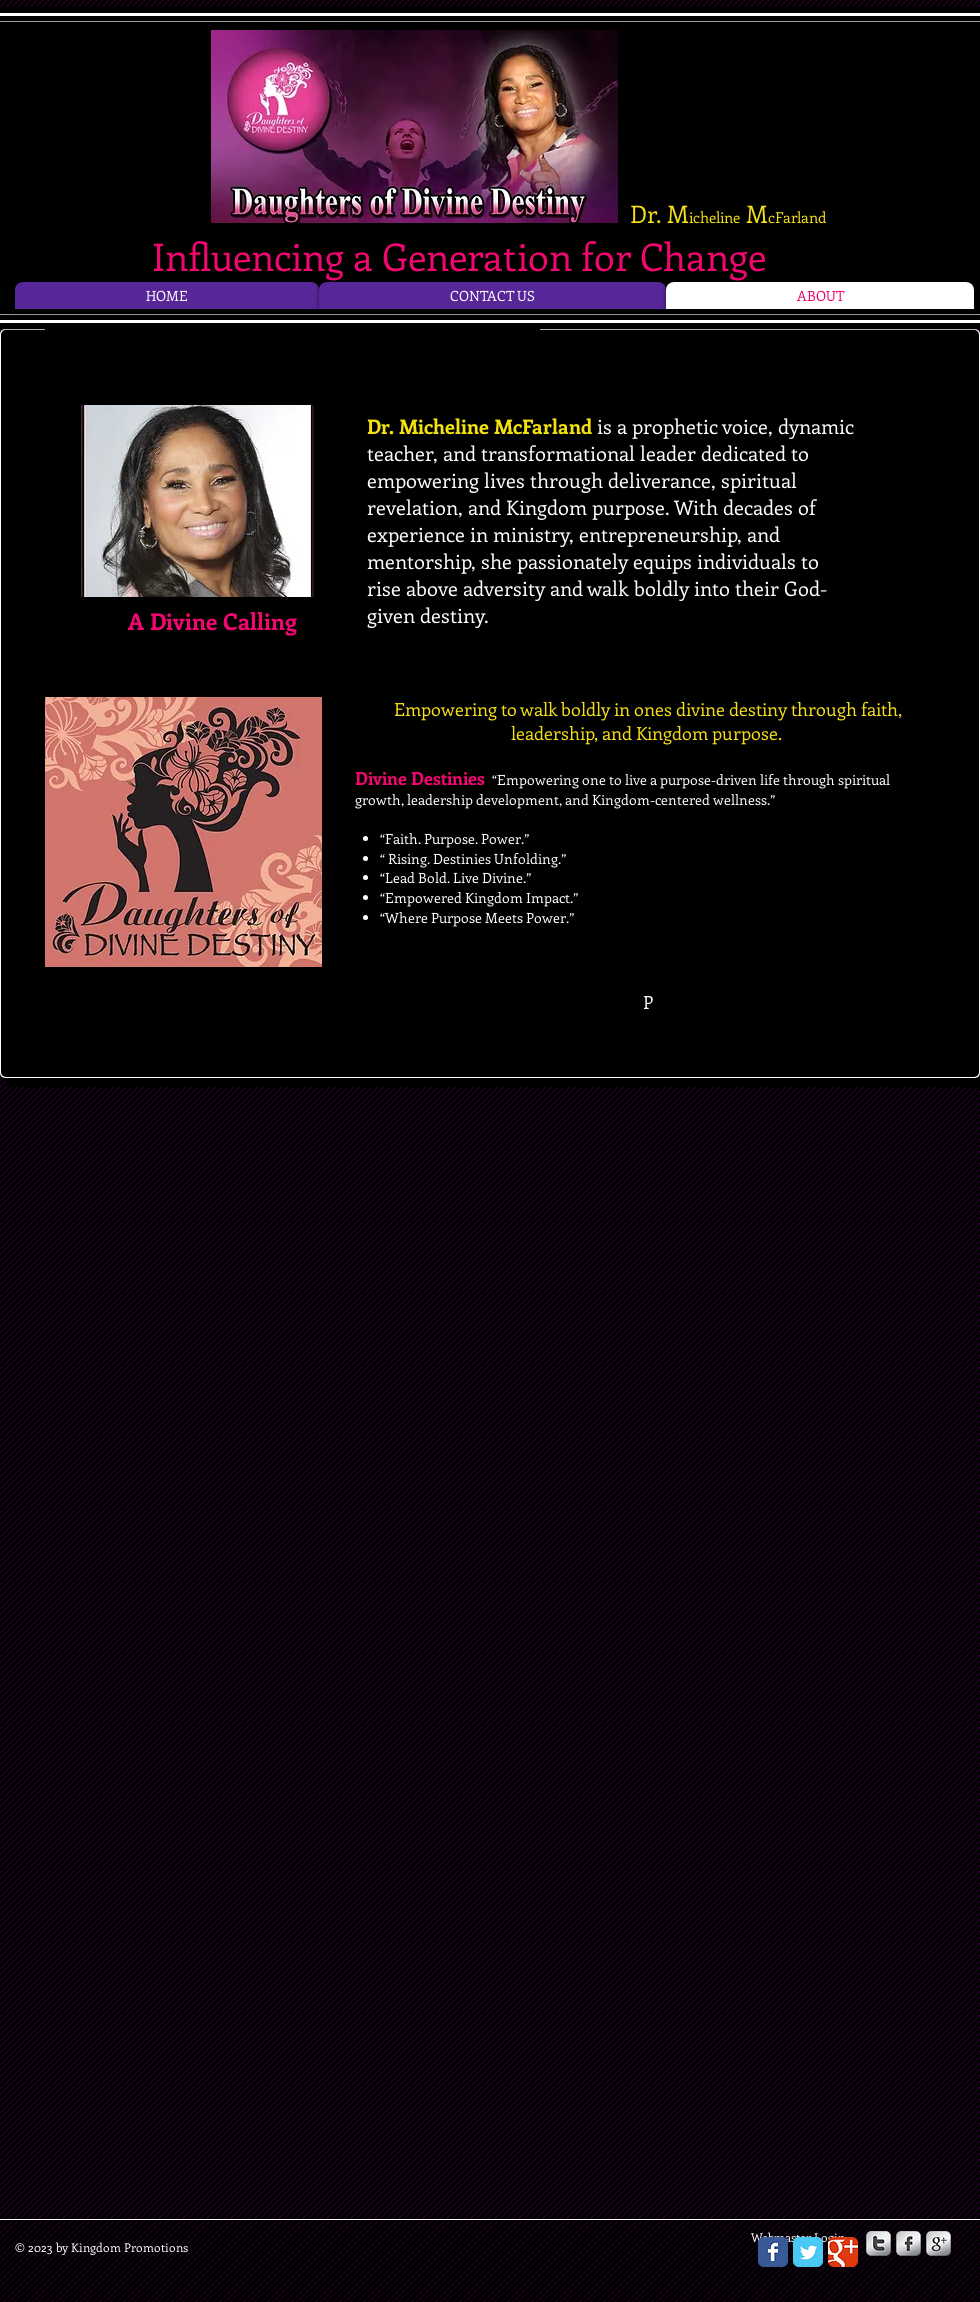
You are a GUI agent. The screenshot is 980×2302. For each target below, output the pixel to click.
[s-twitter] (878, 2243)
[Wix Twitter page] (808, 2252)
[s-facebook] (908, 2243)
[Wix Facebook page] (773, 2252)
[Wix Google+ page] (843, 2252)
